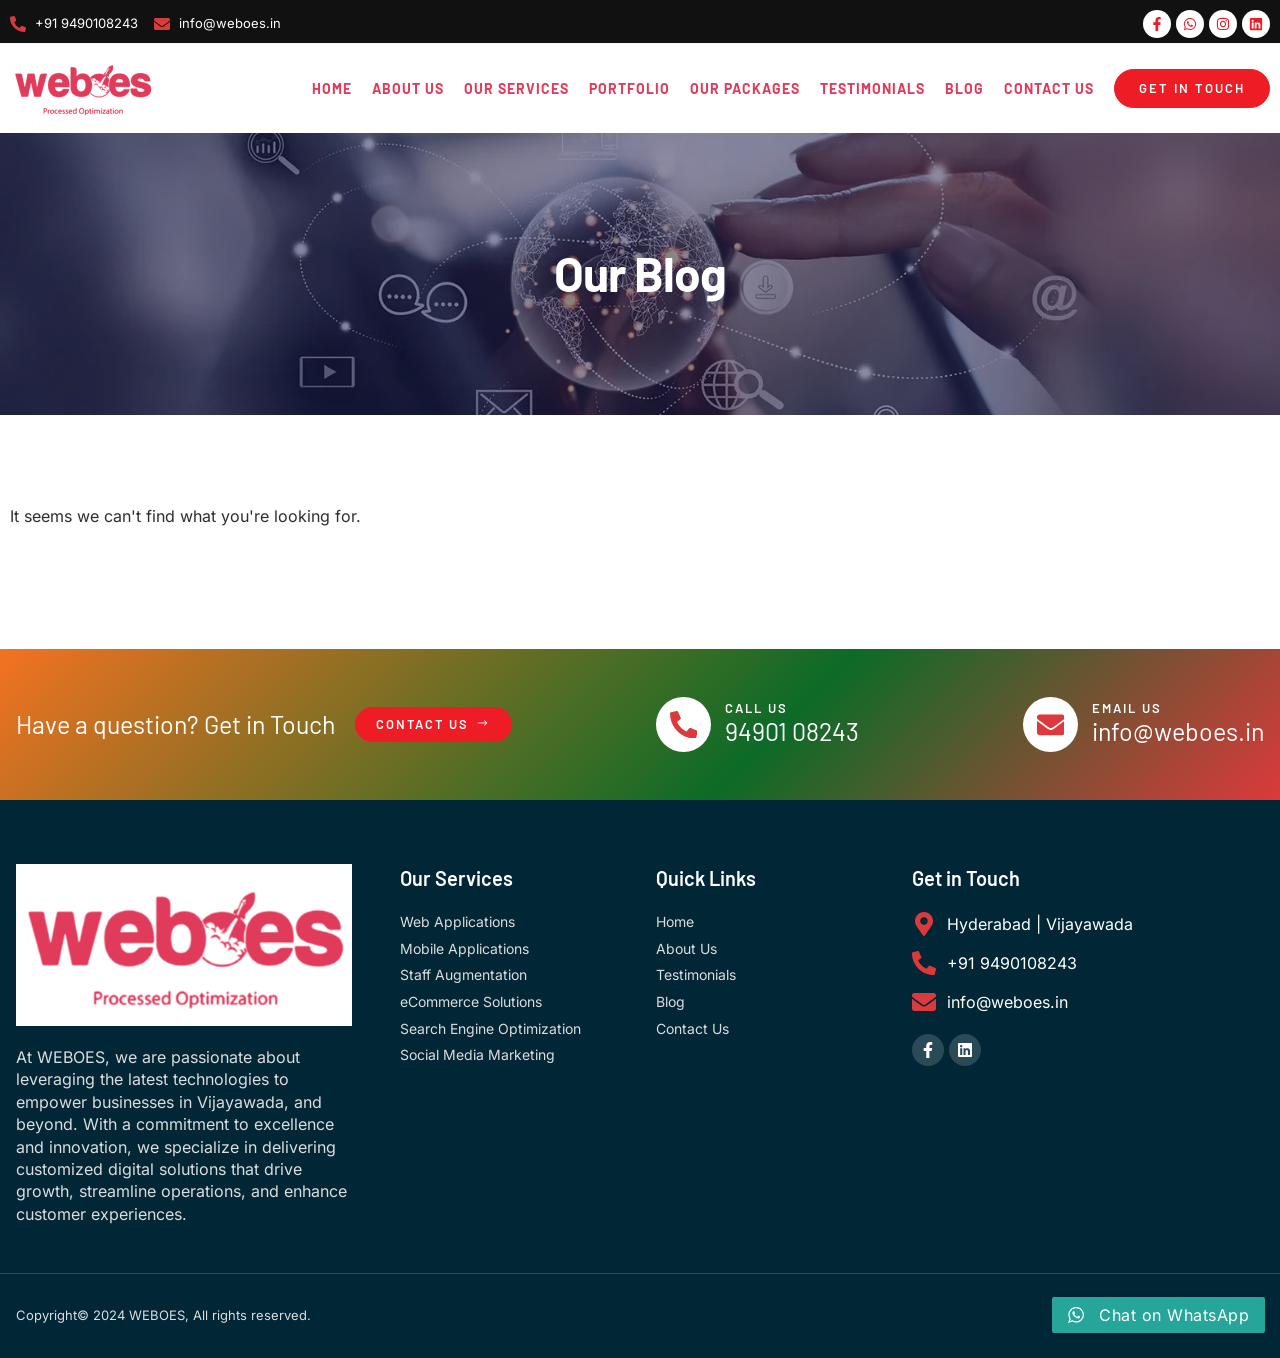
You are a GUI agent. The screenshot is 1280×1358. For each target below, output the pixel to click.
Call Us (757, 708)
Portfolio (629, 88)
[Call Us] (684, 725)
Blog (964, 88)
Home (332, 88)
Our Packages (745, 88)
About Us (408, 88)
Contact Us (1049, 88)
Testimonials (872, 88)
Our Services (516, 88)
